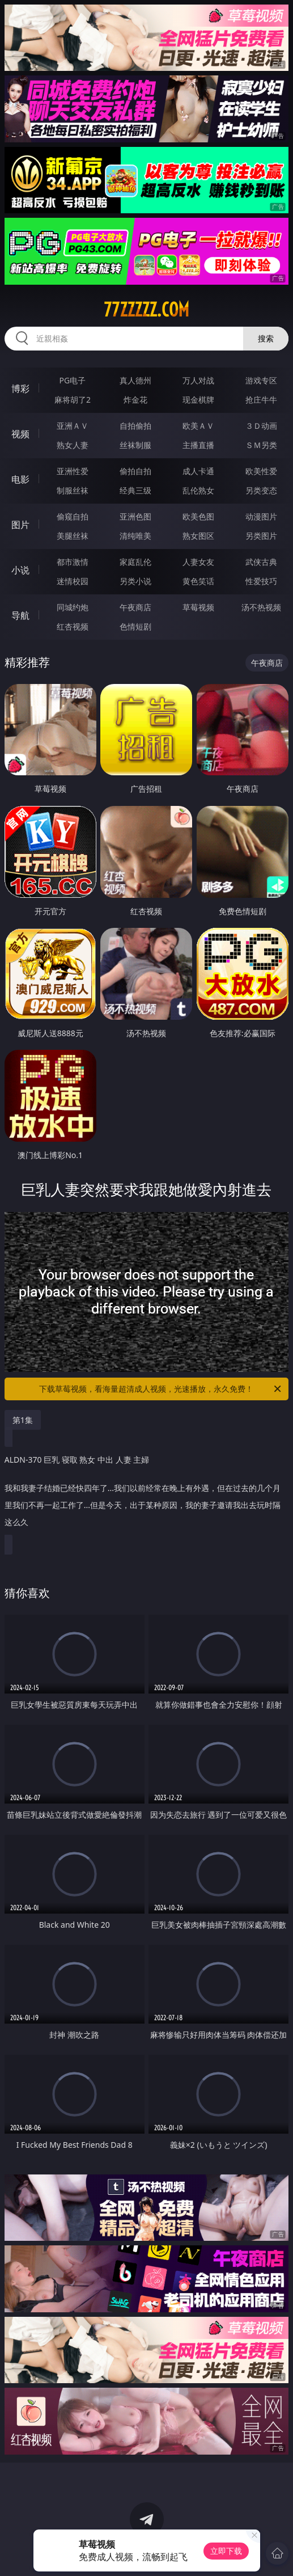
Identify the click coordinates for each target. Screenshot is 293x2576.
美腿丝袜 (72, 535)
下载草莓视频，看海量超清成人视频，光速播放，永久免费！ (161, 1389)
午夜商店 (135, 607)
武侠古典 (261, 561)
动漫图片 (261, 516)
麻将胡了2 (72, 399)
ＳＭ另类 (261, 445)
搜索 (266, 338)
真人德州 (135, 380)
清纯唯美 (135, 535)
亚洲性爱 (72, 471)
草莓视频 (198, 607)
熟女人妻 (72, 445)
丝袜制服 (135, 445)
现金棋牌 (198, 399)
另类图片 (261, 535)
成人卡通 (198, 471)
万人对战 (198, 380)
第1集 (22, 1419)
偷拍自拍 (135, 471)
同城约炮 (72, 607)
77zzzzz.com (146, 309)
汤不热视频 (261, 607)
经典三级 (135, 490)
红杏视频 (72, 626)
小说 (20, 570)
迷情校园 (72, 581)
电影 (20, 479)
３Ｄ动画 (261, 425)
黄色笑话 (198, 581)
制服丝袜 (72, 490)
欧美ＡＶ (198, 425)
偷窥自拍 (72, 516)
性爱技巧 (261, 581)
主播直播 (198, 445)
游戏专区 (261, 380)
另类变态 (261, 490)
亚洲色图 (135, 516)
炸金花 (135, 399)
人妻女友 (198, 561)
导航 (20, 615)
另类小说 (135, 581)
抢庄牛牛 (261, 399)
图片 (20, 524)
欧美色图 (198, 516)
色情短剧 (135, 626)
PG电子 (73, 380)
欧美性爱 (261, 471)
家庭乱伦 (135, 561)
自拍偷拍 (135, 425)
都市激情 (72, 561)
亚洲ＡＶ (72, 425)
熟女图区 (198, 535)
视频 (20, 434)
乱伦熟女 (198, 490)
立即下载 (226, 2550)
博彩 (20, 388)
